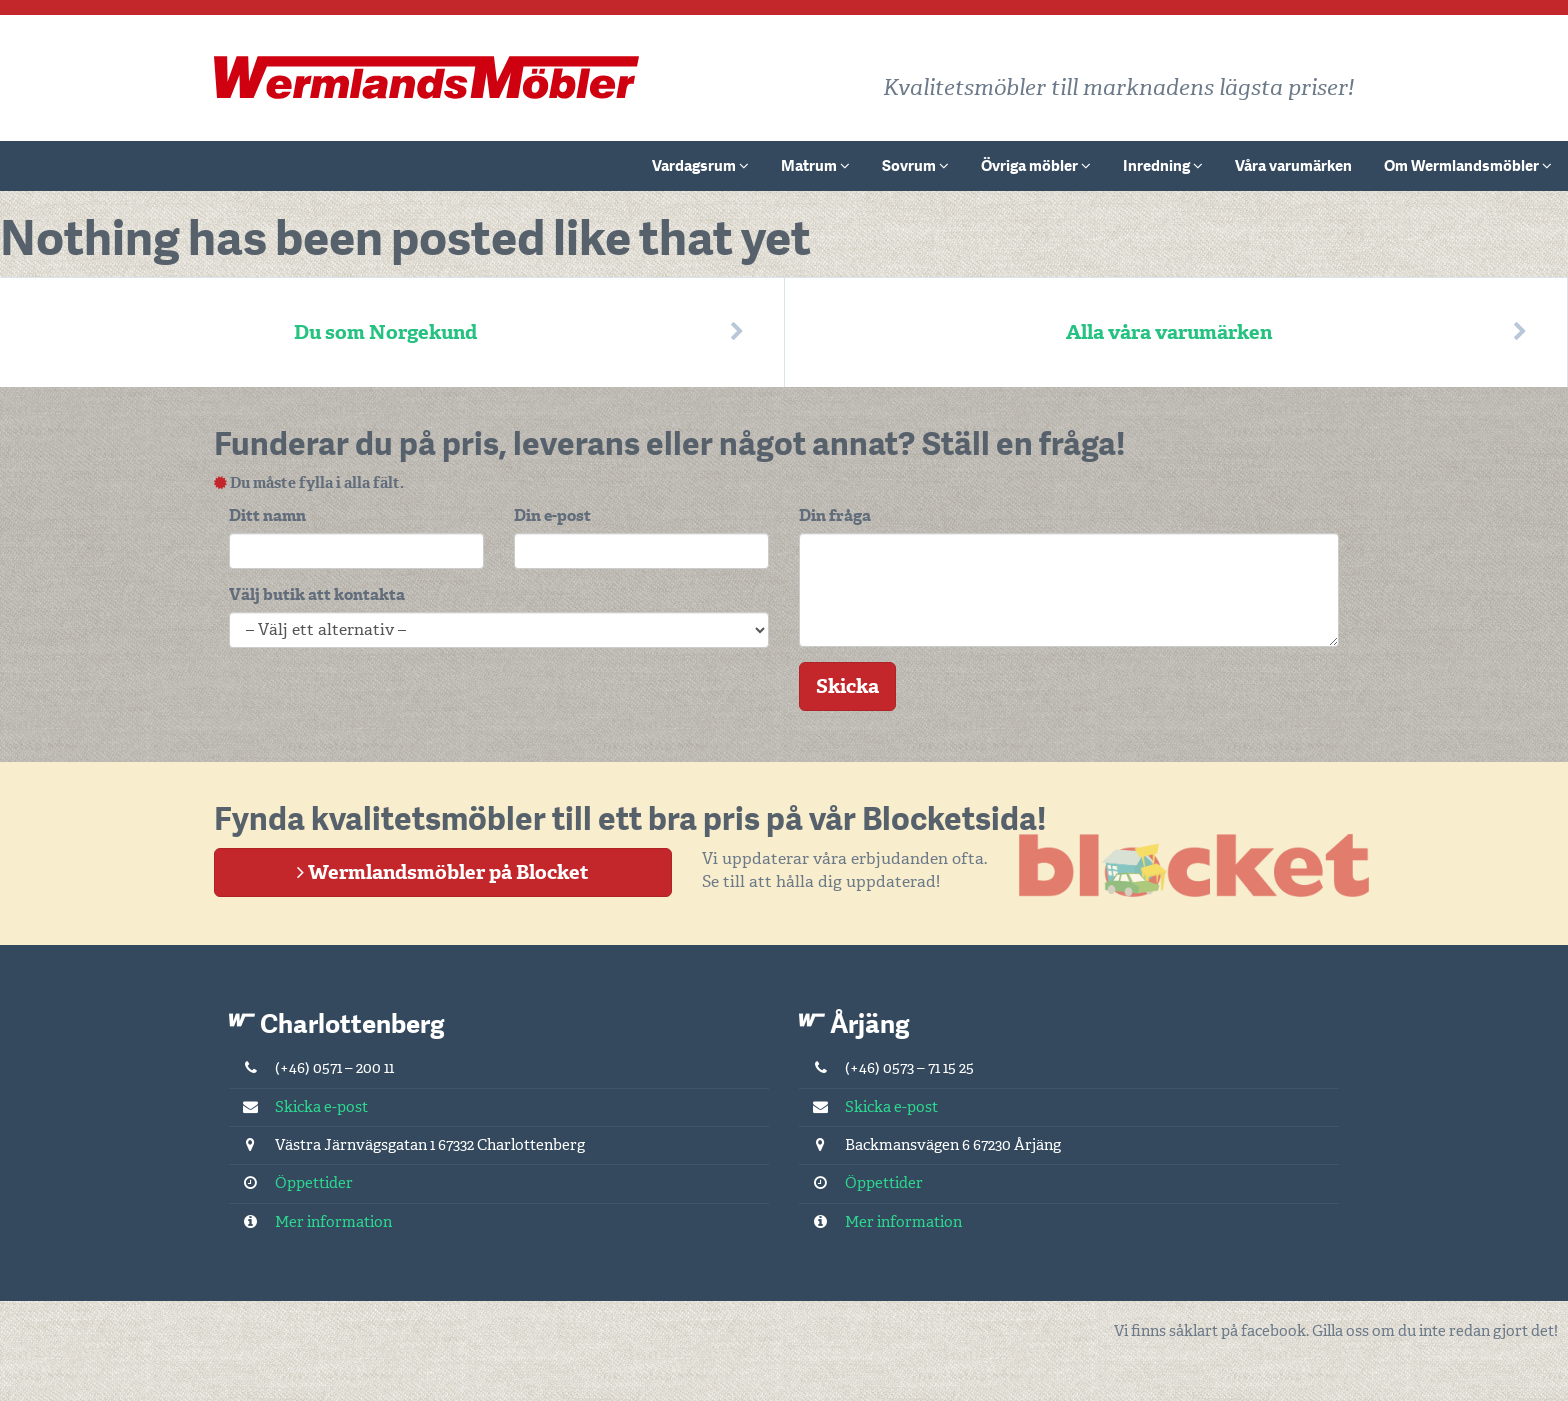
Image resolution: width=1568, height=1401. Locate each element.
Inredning (1163, 166)
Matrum (815, 166)
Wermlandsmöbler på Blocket (443, 872)
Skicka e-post (298, 1107)
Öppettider (291, 1183)
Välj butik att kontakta (317, 594)
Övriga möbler (1036, 166)
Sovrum (915, 166)
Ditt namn (267, 515)
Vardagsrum (700, 166)
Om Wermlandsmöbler (1468, 166)
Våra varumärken (1293, 166)
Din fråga (835, 515)
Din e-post (552, 515)
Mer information (310, 1222)
